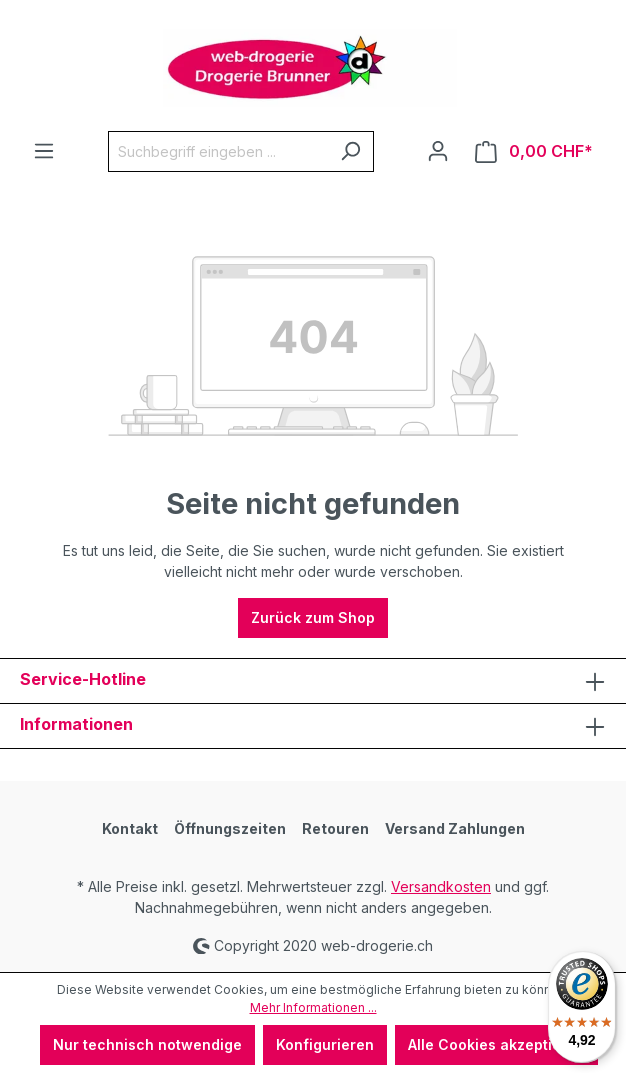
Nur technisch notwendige (147, 1044)
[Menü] (44, 151)
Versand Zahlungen (455, 828)
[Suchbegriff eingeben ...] (218, 151)
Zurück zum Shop (313, 617)
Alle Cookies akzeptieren (496, 1044)
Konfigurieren (325, 1044)
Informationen (76, 724)
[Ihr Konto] (438, 151)
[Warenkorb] (534, 151)
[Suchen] (350, 151)
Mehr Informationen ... (313, 1007)
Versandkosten (441, 886)
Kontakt (130, 828)
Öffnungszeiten (230, 828)
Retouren (335, 828)
